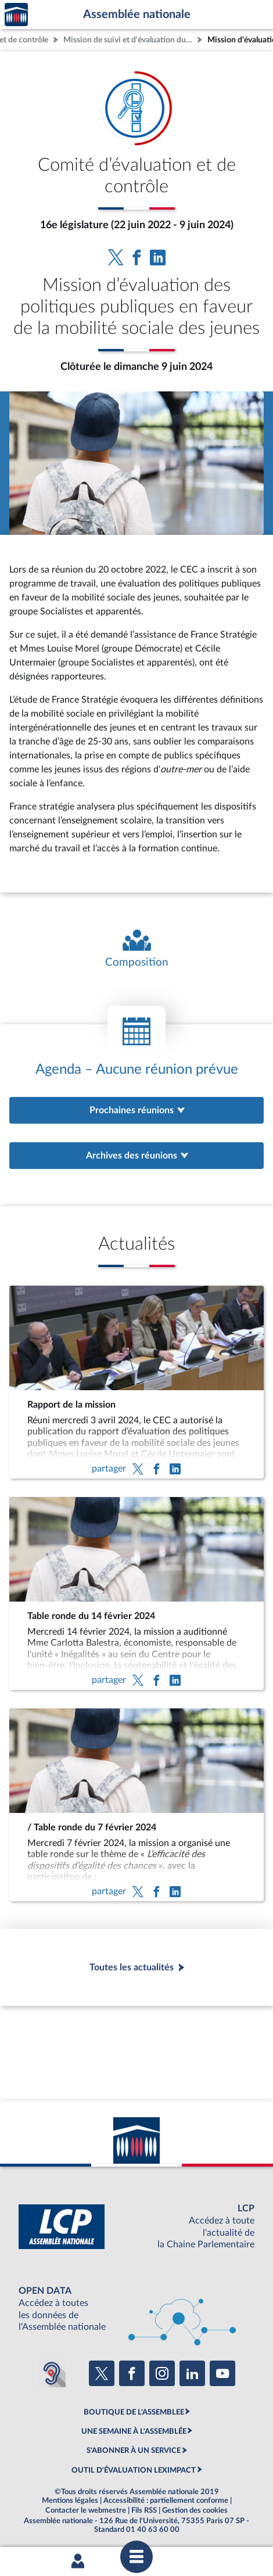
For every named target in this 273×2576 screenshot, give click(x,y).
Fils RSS (144, 2510)
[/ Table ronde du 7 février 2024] (136, 1804)
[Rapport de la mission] (136, 1382)
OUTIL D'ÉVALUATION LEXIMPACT (133, 2470)
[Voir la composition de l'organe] (136, 949)
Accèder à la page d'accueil (16, 14)
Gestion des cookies (195, 2510)
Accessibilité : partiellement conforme (165, 2500)
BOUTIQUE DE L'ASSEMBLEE (134, 2412)
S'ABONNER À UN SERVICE (134, 2450)
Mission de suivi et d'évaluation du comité (129, 39)
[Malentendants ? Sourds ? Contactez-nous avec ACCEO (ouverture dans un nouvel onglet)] (52, 2373)
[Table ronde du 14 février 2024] (136, 1593)
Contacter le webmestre (85, 2510)
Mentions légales (70, 2500)
